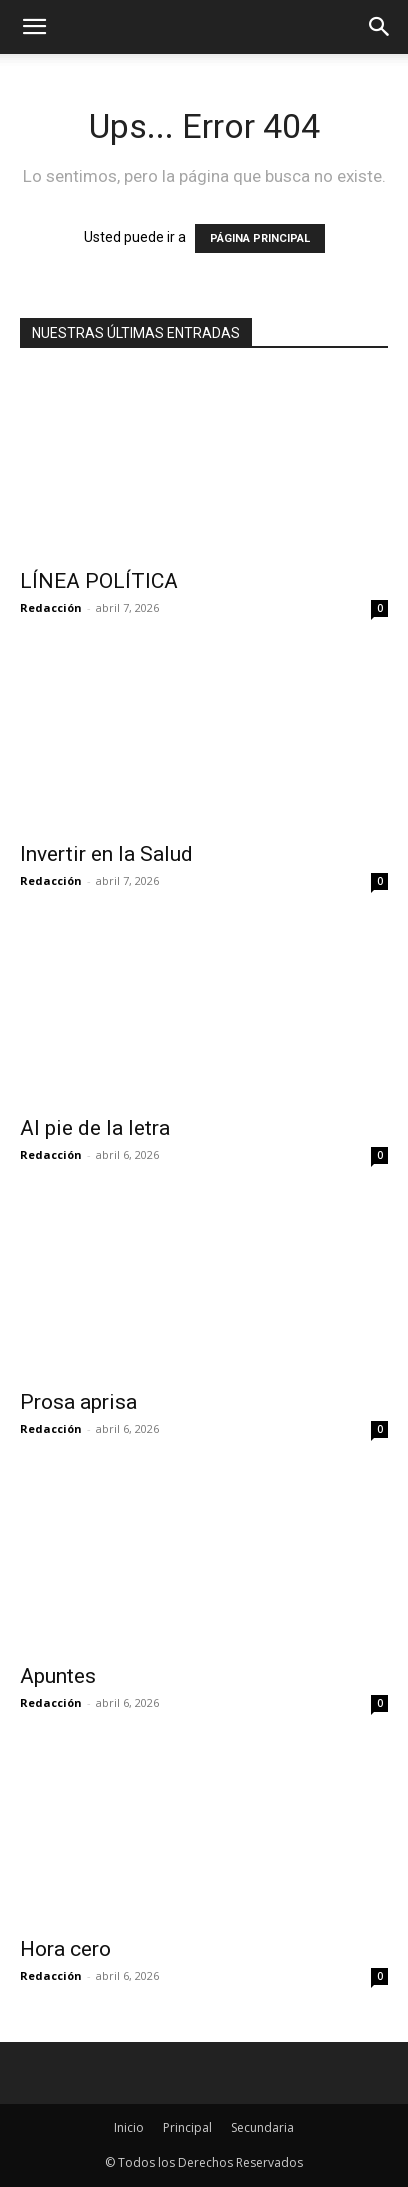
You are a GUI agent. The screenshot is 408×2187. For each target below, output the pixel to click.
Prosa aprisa (78, 1402)
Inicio (129, 2127)
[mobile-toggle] (34, 27)
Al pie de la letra (95, 1128)
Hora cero (65, 1949)
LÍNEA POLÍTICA (99, 581)
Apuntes (58, 1676)
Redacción (51, 607)
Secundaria (262, 2127)
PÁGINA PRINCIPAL (260, 238)
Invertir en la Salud (109, 854)
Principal (187, 2127)
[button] (380, 27)
